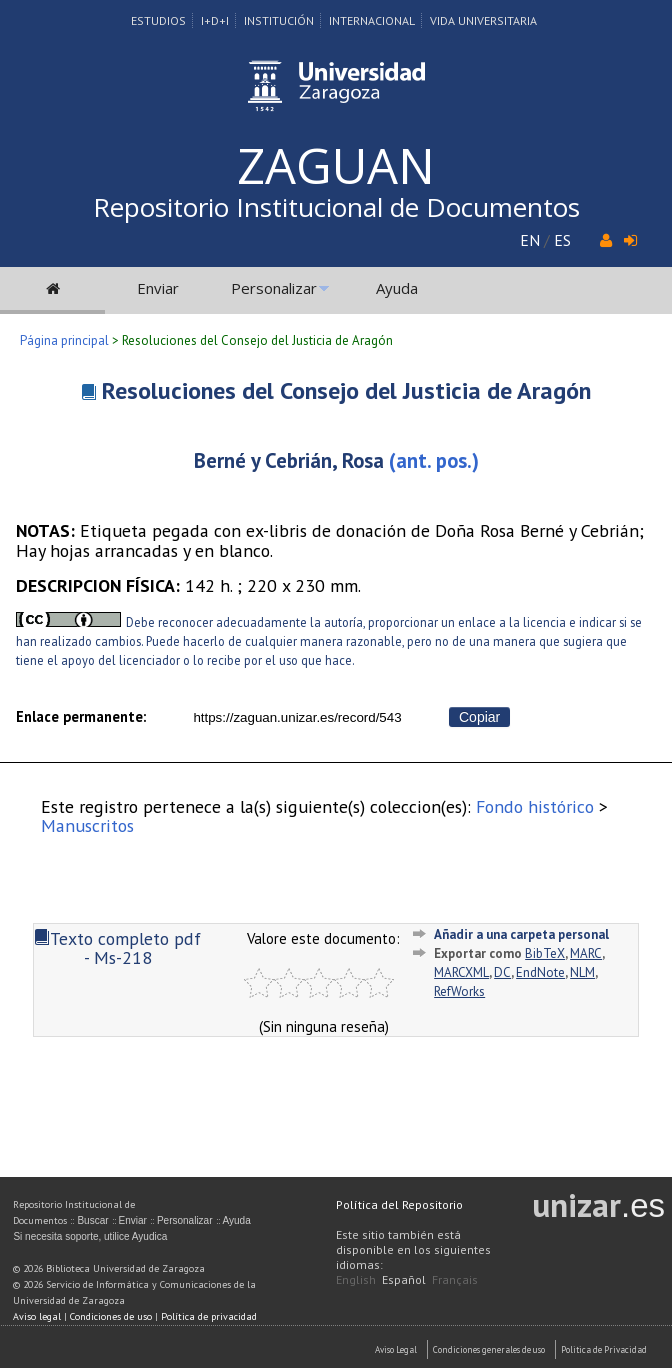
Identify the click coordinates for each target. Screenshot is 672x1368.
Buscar (92, 1220)
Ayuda (397, 288)
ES (562, 240)
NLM (582, 972)
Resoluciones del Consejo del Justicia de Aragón (346, 390)
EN (530, 240)
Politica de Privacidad (604, 1349)
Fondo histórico (535, 806)
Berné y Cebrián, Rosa (289, 460)
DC (502, 972)
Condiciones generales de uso (489, 1349)
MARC (586, 953)
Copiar (479, 717)
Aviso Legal (396, 1349)
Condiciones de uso (111, 1316)
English (356, 1279)
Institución (279, 20)
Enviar (158, 288)
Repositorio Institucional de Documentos (336, 207)
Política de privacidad (209, 1316)
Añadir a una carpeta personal (521, 934)
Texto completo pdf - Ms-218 (117, 948)
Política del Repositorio (399, 1204)
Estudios (158, 20)
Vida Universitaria (483, 20)
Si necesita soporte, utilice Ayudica (90, 1236)
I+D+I (215, 20)
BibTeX (545, 953)
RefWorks (459, 991)
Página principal (64, 340)
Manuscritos (87, 825)
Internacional (372, 20)
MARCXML (461, 972)
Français (455, 1279)
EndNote (540, 972)
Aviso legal (37, 1316)
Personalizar (274, 288)
